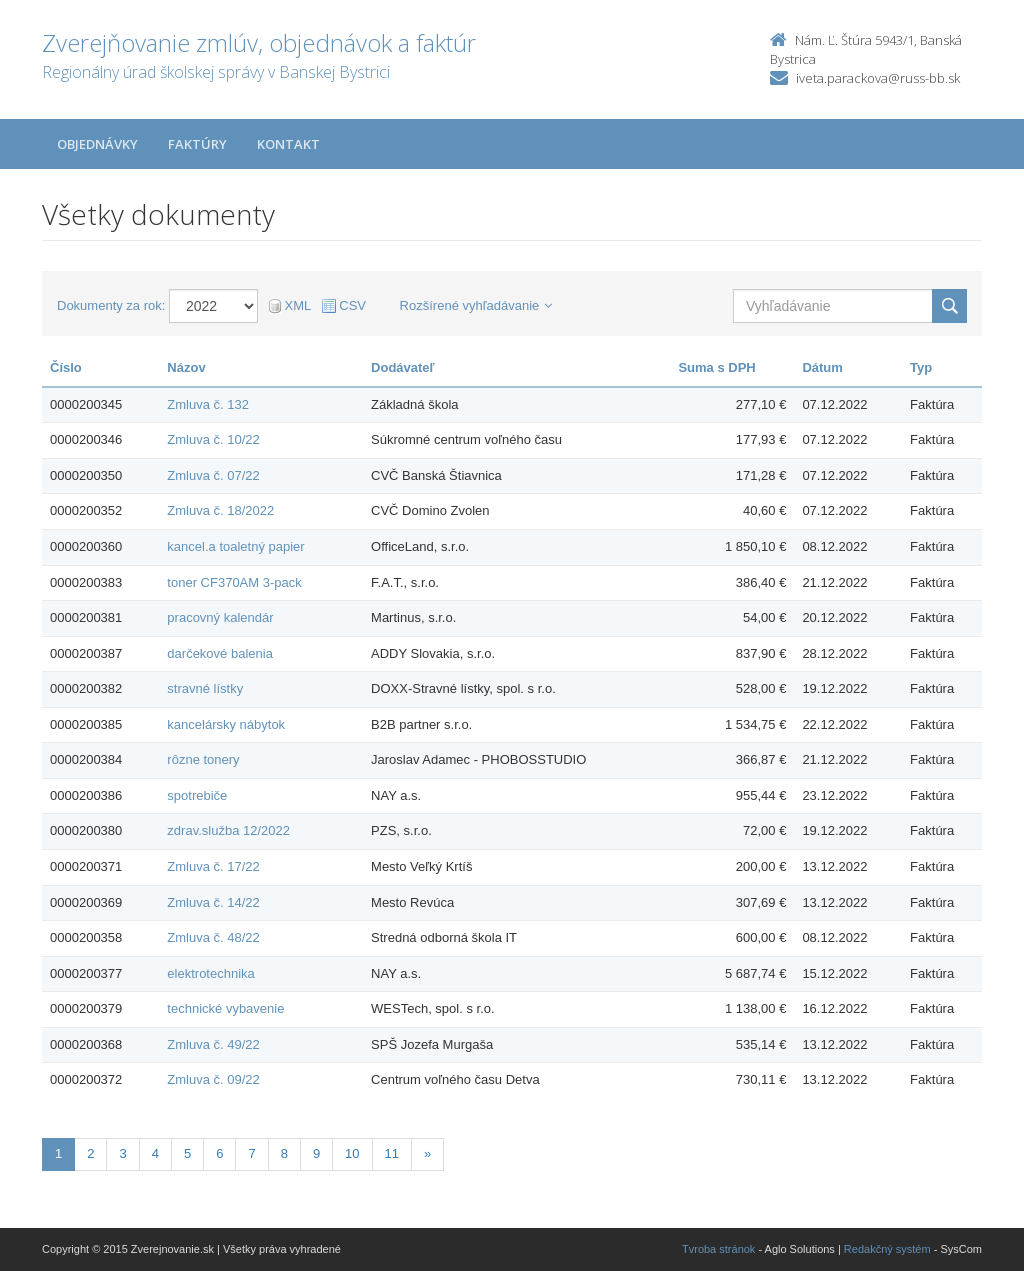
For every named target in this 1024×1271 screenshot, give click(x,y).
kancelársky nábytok (226, 724)
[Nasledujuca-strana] (427, 1154)
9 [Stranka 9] (316, 1153)
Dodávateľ (403, 367)
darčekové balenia (220, 653)
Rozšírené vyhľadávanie (476, 305)
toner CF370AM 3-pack (234, 582)
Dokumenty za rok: (111, 305)
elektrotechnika (210, 973)
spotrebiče (197, 795)
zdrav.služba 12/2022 (228, 830)
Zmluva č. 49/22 (213, 1044)
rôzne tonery (203, 759)
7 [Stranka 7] (251, 1153)
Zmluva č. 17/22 (213, 866)
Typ (921, 367)
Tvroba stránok (718, 1249)
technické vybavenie (225, 1008)
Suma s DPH (716, 367)
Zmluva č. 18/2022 (220, 510)
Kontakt (288, 144)
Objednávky (97, 144)
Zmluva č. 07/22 (213, 475)
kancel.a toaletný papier (235, 546)
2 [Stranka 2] (90, 1153)
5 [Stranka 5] (187, 1153)
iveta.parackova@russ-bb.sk (878, 78)
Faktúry (197, 144)
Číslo (66, 367)
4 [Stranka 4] (155, 1153)
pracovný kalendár (220, 617)
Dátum (822, 367)
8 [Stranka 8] (284, 1153)
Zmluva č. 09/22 (213, 1079)
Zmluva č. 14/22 (213, 902)
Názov (186, 367)
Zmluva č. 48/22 (213, 937)
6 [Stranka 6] (219, 1153)
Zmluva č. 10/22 (213, 439)
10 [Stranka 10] (352, 1153)
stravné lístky (205, 688)
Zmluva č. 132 (208, 404)
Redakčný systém (887, 1249)
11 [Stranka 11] (392, 1153)
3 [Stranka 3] (122, 1153)
